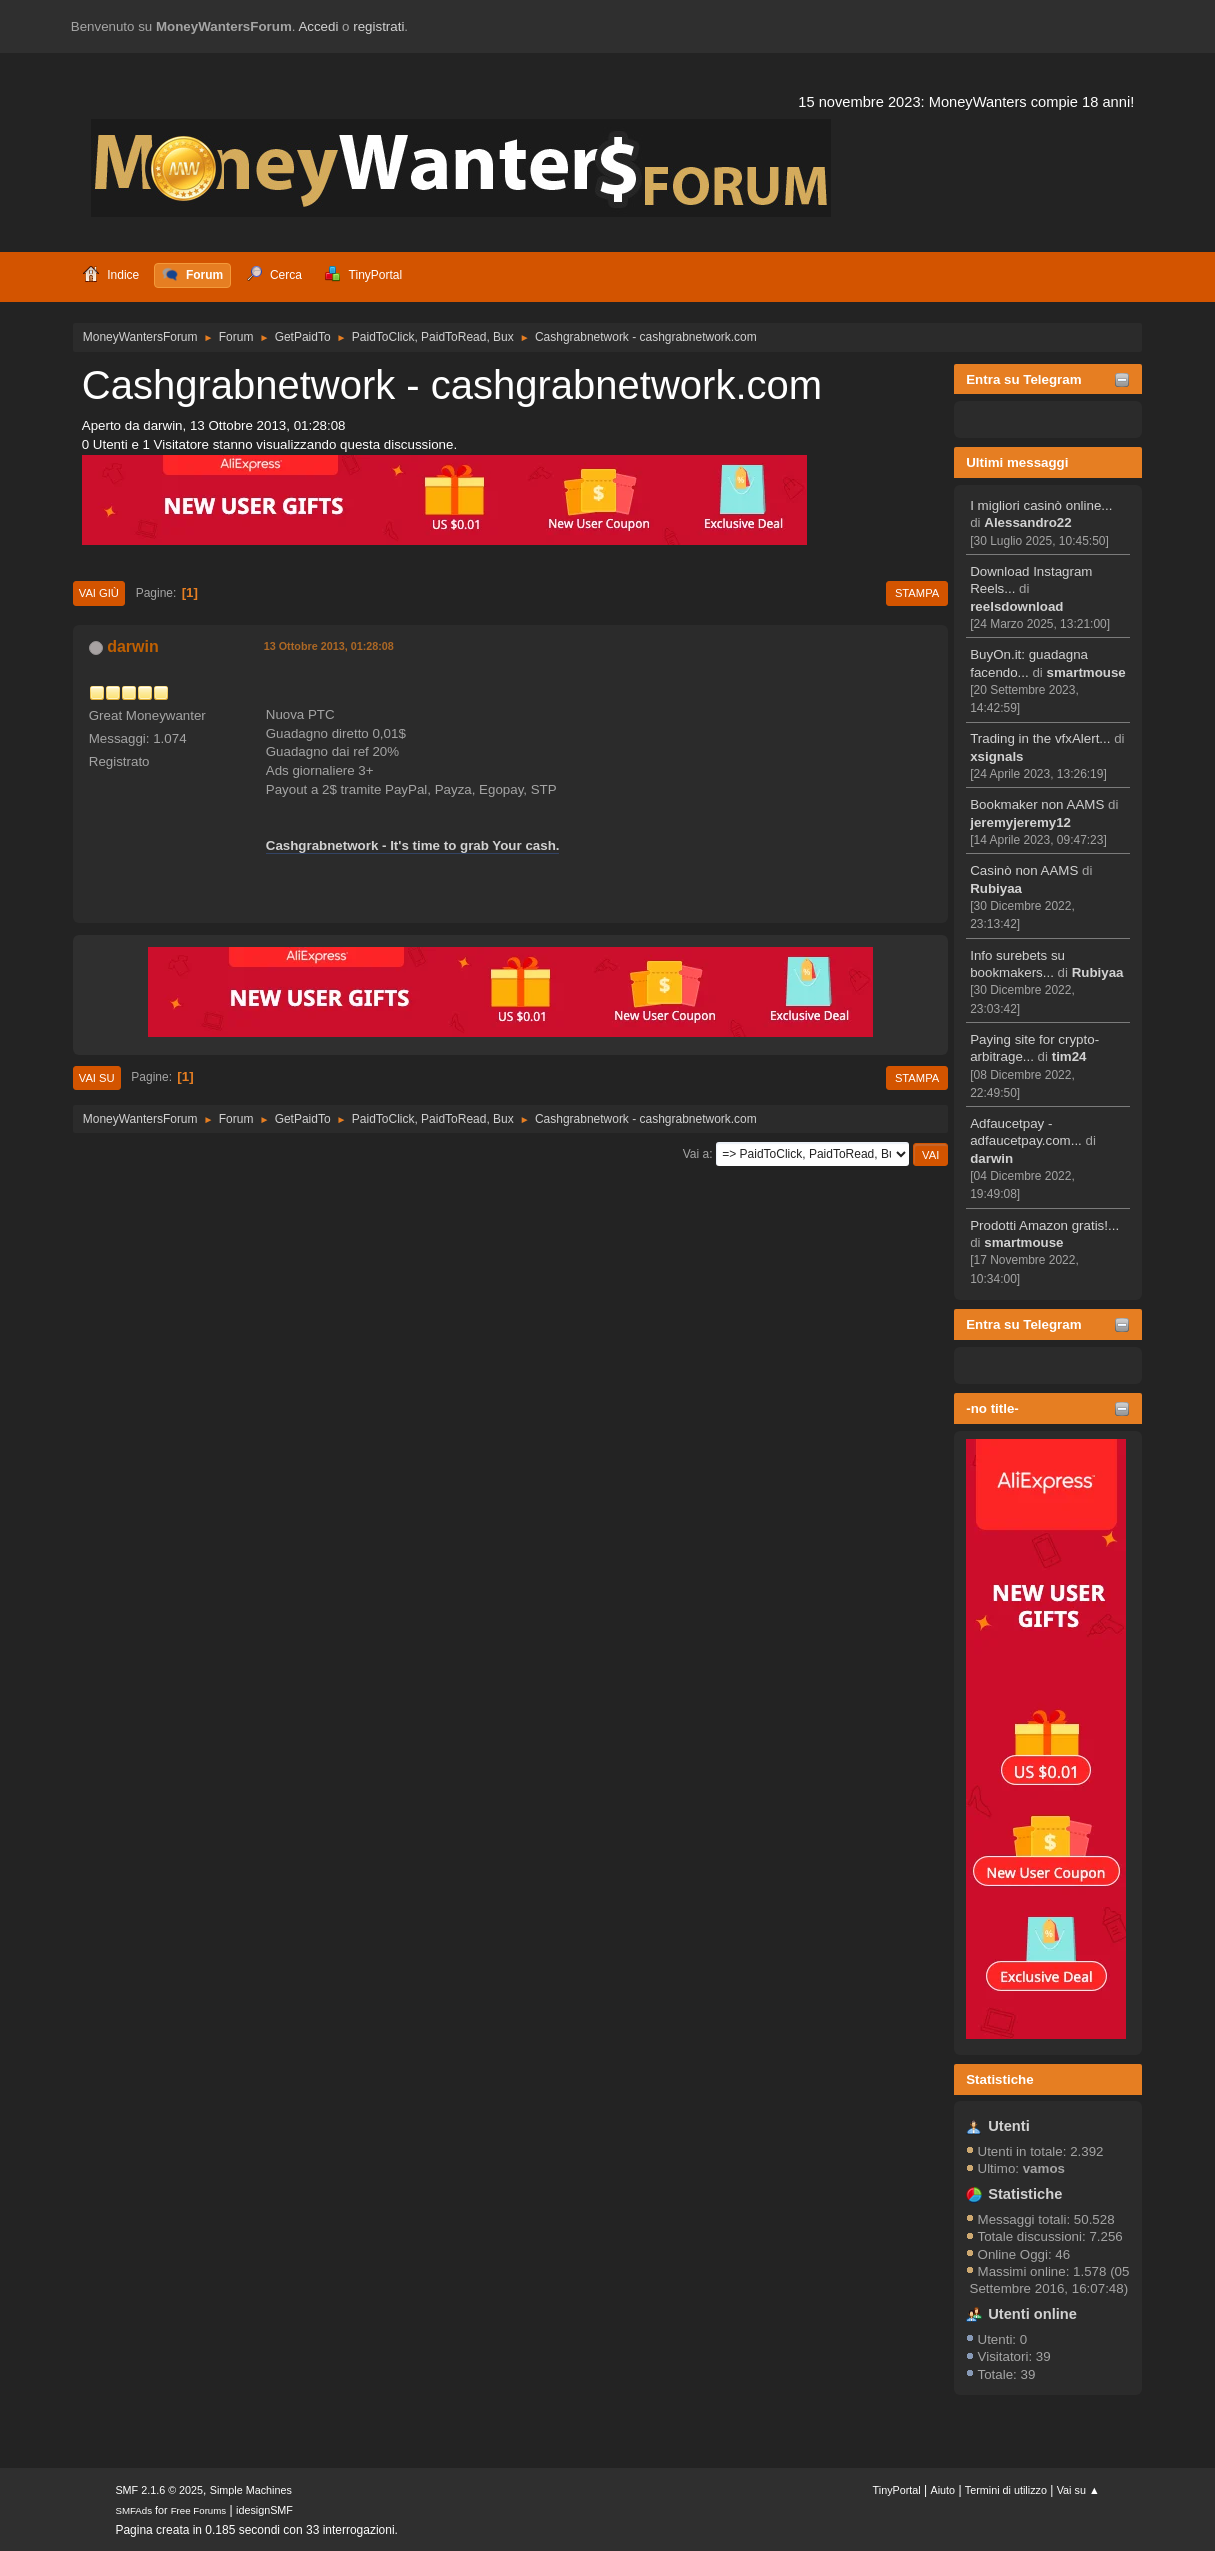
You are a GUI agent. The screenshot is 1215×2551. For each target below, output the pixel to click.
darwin (991, 1158)
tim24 (1069, 1056)
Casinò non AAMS (1024, 870)
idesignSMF (264, 2510)
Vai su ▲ (1078, 2490)
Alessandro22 (1027, 522)
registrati (378, 26)
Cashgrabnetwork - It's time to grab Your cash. (413, 845)
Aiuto (942, 2490)
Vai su (97, 1078)
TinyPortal (897, 2490)
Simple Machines (251, 2490)
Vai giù (99, 593)
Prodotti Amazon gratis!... (1044, 1225)
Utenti (1009, 2126)
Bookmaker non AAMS (1037, 804)
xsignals (996, 756)
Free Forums (199, 2510)
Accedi (318, 26)
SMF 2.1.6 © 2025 (159, 2490)
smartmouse (1086, 672)
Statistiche (999, 2079)
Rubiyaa (996, 888)
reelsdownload (1016, 606)
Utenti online (1032, 2314)
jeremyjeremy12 (1020, 822)
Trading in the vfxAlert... (1040, 738)
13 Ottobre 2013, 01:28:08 (329, 646)
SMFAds (133, 2510)
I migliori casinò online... (1041, 505)
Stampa (917, 593)
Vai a (696, 1154)
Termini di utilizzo (1006, 2490)
